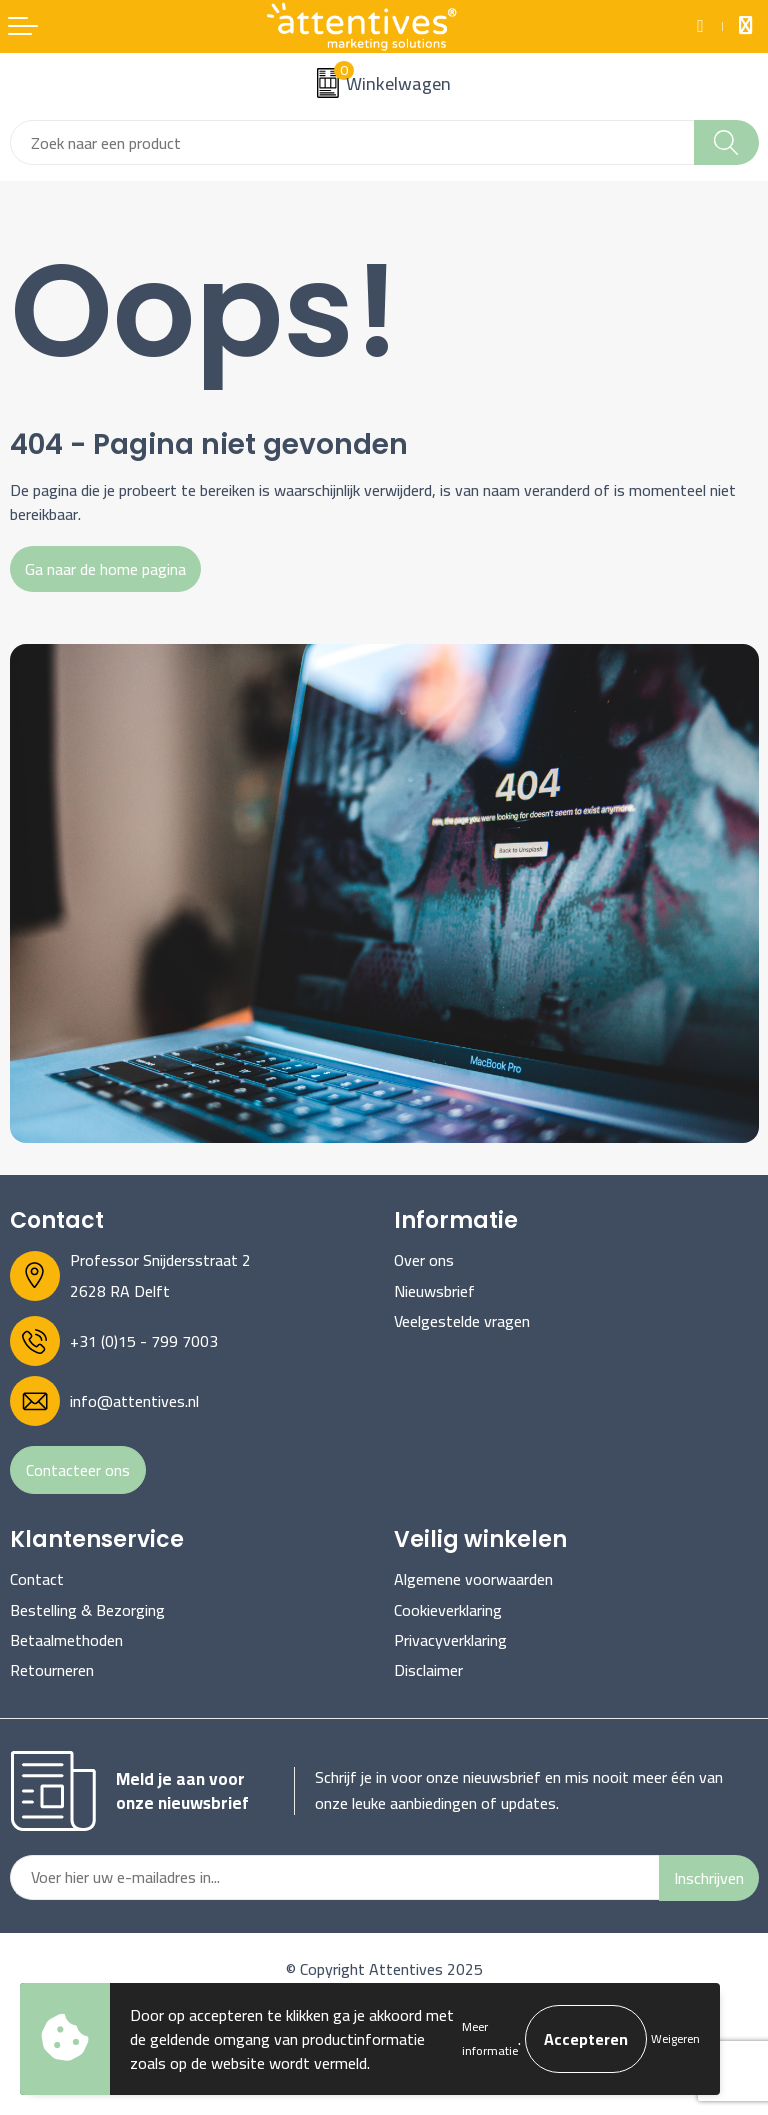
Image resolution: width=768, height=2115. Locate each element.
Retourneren (52, 1670)
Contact (37, 1579)
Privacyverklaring (450, 1640)
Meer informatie (490, 2038)
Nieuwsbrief (434, 1291)
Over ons (424, 1260)
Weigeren (675, 2038)
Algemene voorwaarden (473, 1579)
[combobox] (352, 142)
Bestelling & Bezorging (87, 1610)
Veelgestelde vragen (462, 1321)
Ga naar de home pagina (105, 569)
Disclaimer (428, 1670)
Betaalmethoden (66, 1640)
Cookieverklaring (448, 1610)
